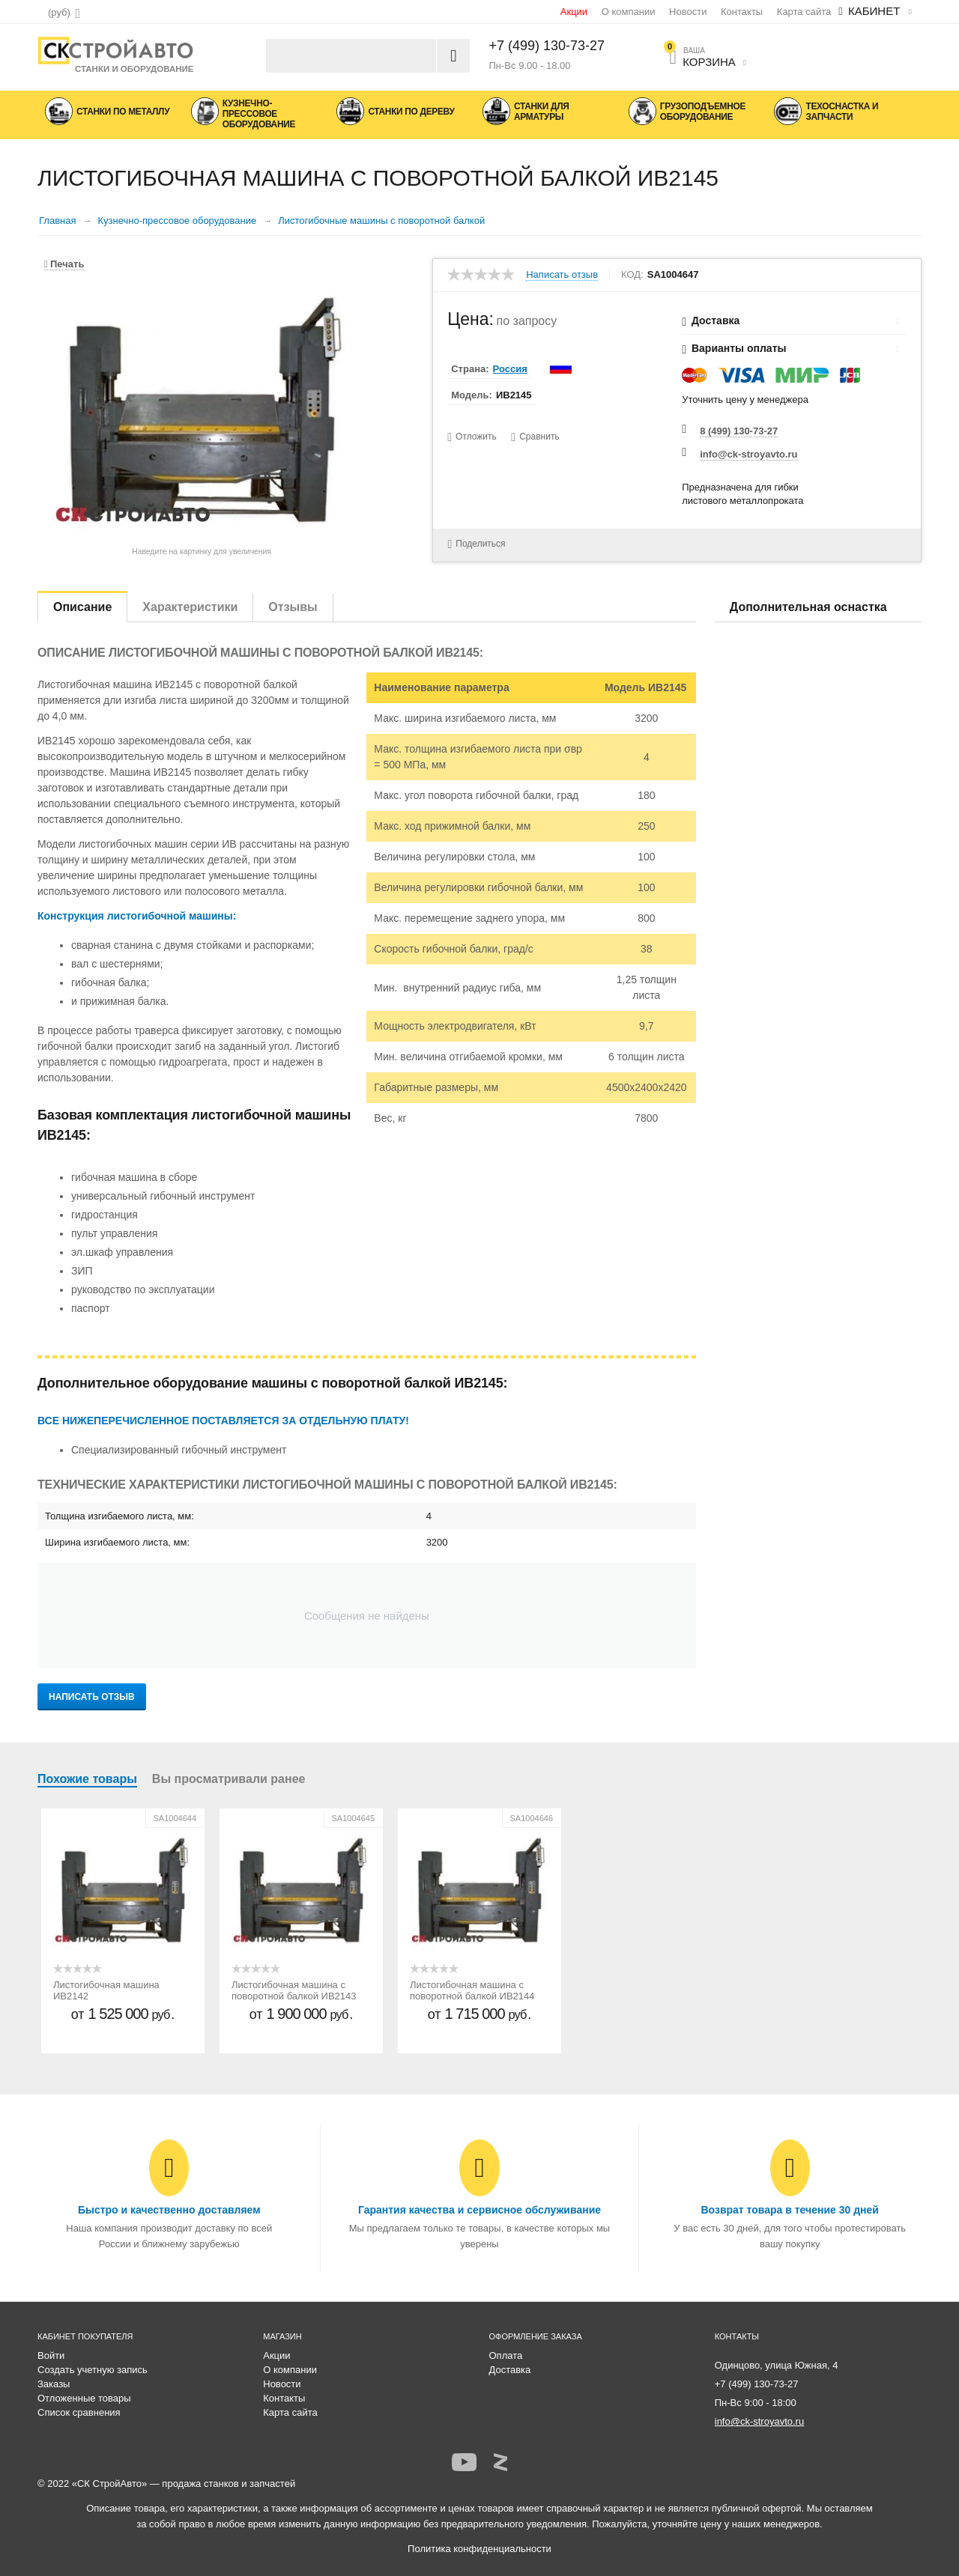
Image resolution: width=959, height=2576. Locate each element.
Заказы (53, 2384)
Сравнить (539, 436)
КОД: (632, 275)
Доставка (510, 2369)
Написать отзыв (562, 275)
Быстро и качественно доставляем (169, 2210)
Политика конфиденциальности (479, 2548)
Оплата (506, 2355)
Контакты (742, 11)
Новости (688, 11)
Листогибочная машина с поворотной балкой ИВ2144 (472, 1990)
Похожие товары (87, 1778)
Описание (82, 607)
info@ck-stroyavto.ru (748, 454)
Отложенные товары (84, 2398)
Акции (573, 11)
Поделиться (476, 544)
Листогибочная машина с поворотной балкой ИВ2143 (294, 1990)
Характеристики (190, 607)
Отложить (476, 436)
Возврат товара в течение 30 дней (789, 2210)
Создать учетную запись (92, 2369)
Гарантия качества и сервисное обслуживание (479, 2210)
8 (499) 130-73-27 (739, 431)
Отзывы (292, 607)
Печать (64, 264)
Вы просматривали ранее (229, 1778)
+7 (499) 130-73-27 (547, 45)
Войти (50, 2355)
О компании (629, 11)
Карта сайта (804, 11)
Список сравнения (79, 2412)
